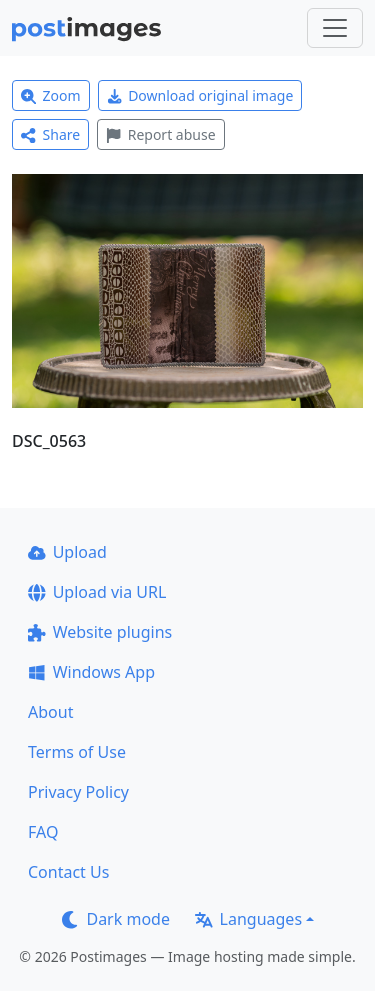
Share (50, 134)
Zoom (51, 95)
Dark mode (116, 919)
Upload (67, 552)
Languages (248, 919)
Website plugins (100, 632)
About (50, 712)
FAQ (43, 832)
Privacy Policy (78, 792)
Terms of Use (77, 752)
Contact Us (68, 872)
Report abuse (160, 134)
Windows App (91, 672)
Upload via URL (97, 592)
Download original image (200, 95)
